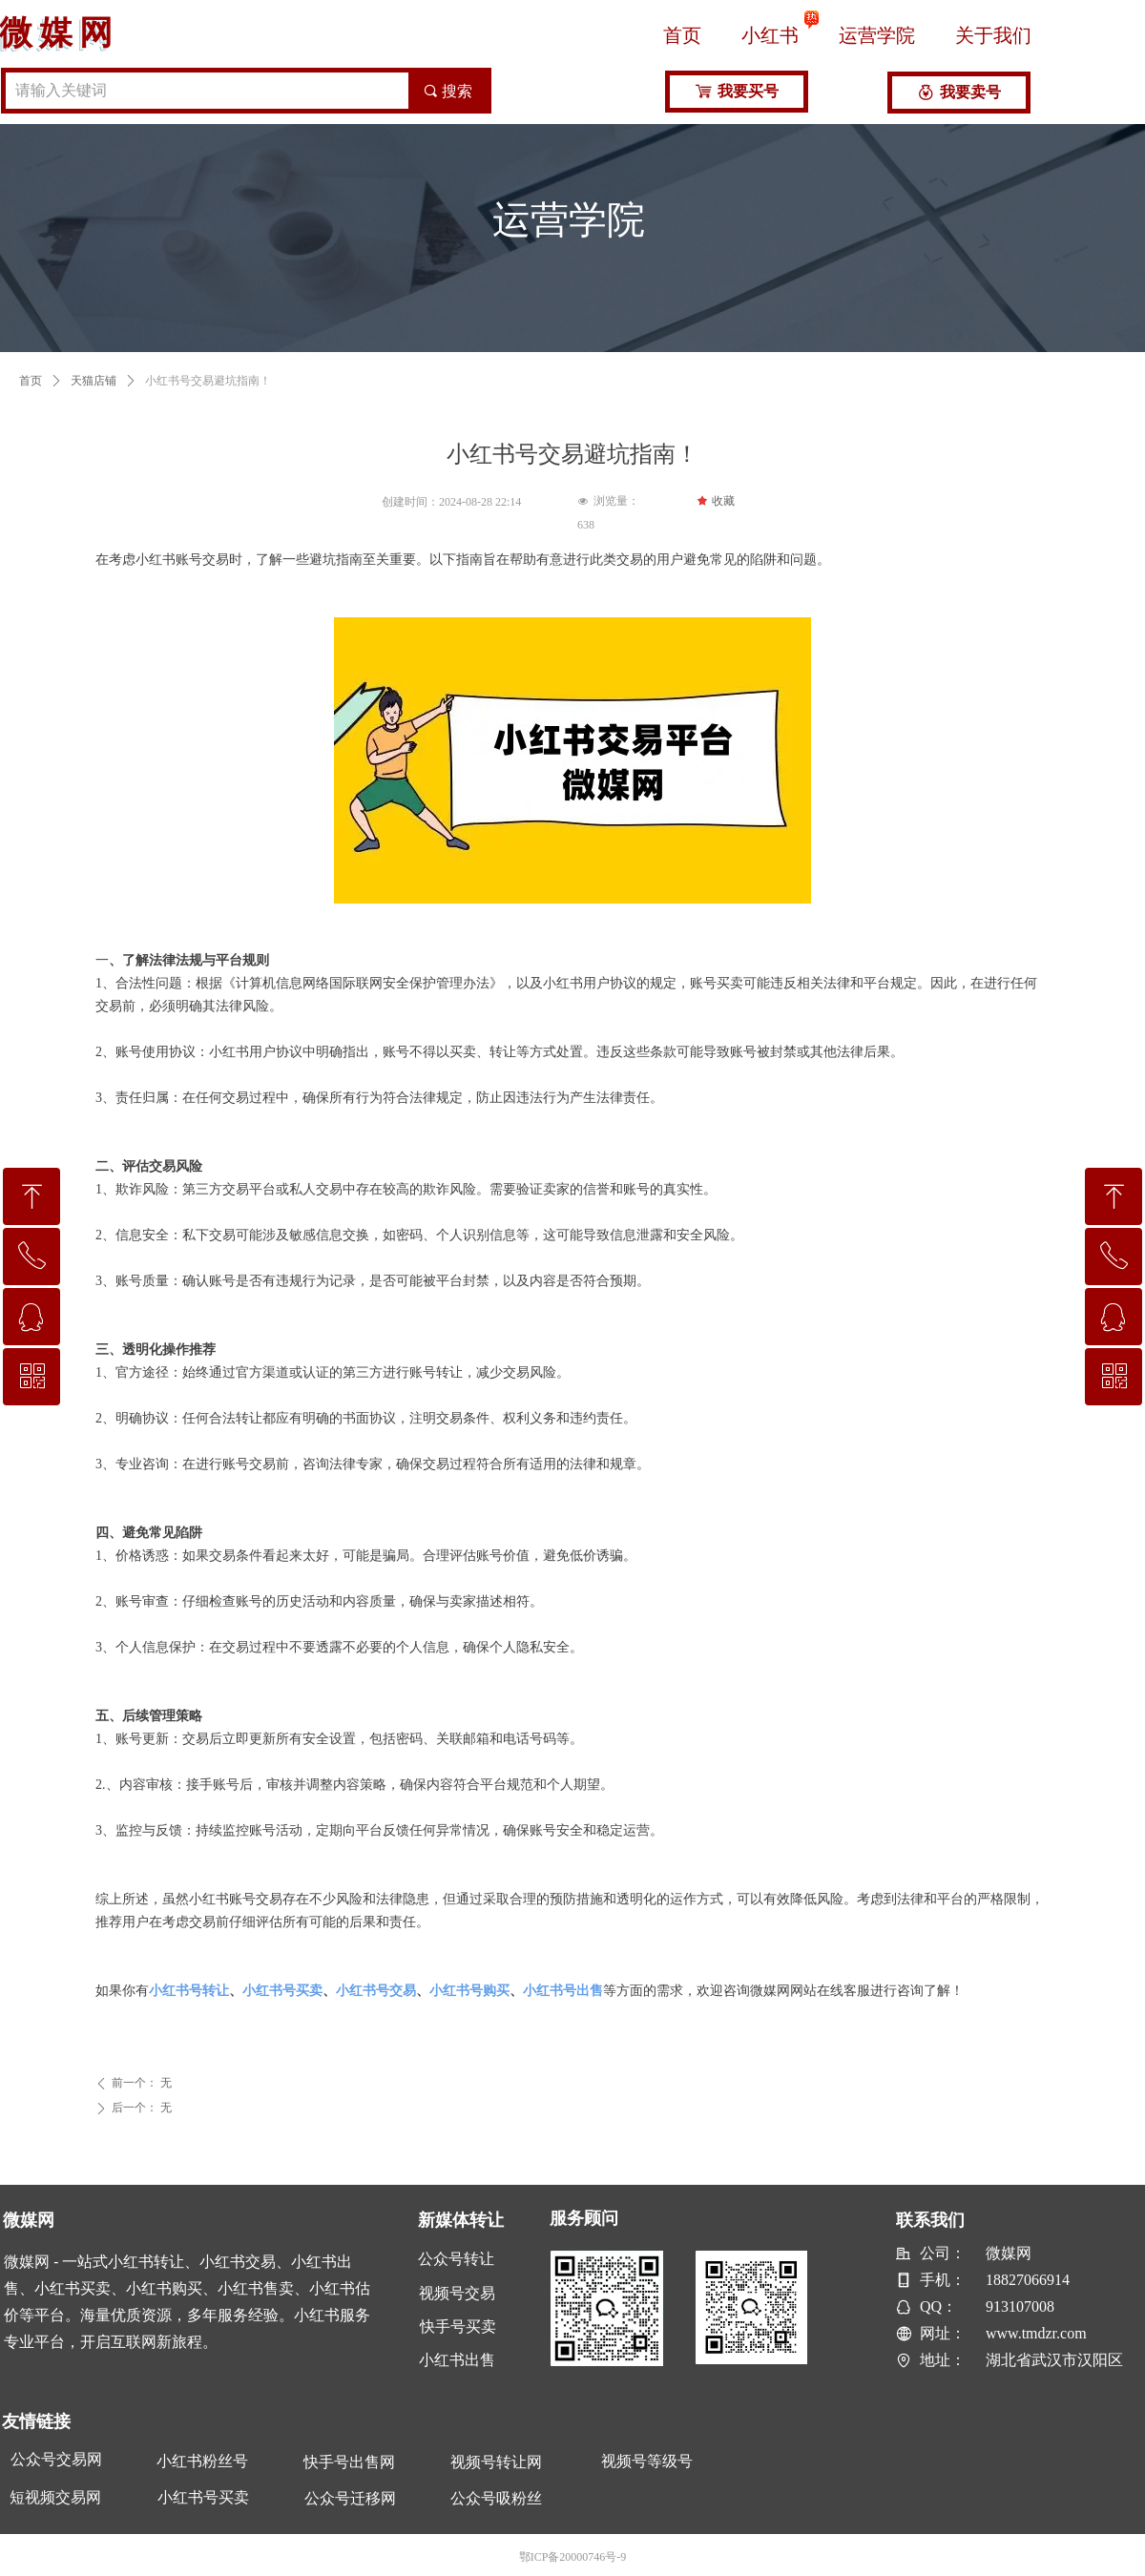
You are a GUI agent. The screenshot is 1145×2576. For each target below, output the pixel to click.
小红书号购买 (469, 1991)
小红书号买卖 (282, 1991)
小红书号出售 (563, 1991)
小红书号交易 (376, 1991)
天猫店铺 (93, 380)
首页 (30, 380)
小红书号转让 (189, 1991)
